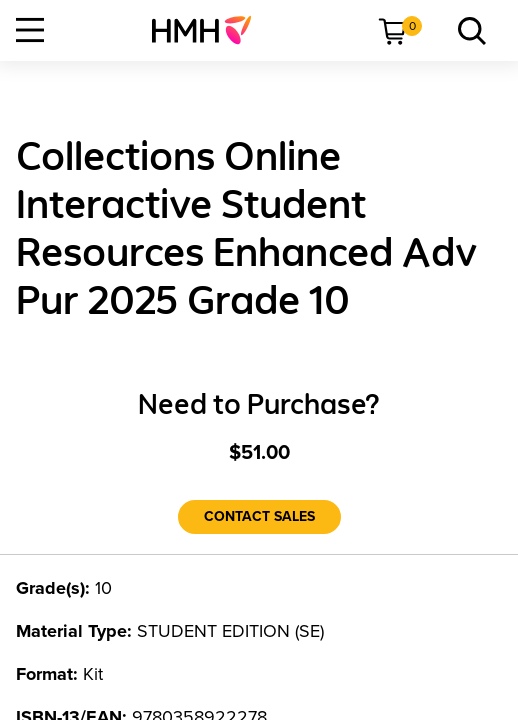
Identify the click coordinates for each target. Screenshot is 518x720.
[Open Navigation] (30, 30)
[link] (209, 30)
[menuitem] (209, 30)
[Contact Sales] (259, 517)
